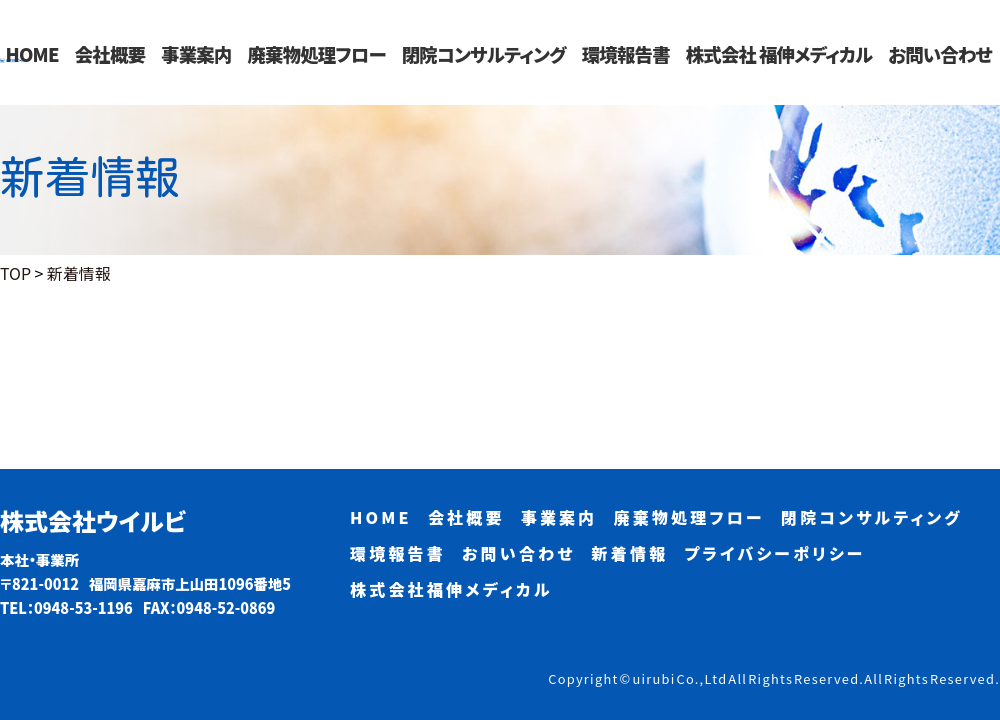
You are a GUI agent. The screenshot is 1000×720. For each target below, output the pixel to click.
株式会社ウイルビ (93, 521)
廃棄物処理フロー (316, 54)
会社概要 (110, 54)
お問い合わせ (940, 54)
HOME (32, 54)
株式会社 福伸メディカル (779, 54)
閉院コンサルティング (484, 54)
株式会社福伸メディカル (451, 589)
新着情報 (630, 553)
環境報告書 (626, 54)
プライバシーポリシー (774, 553)
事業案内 (196, 54)
